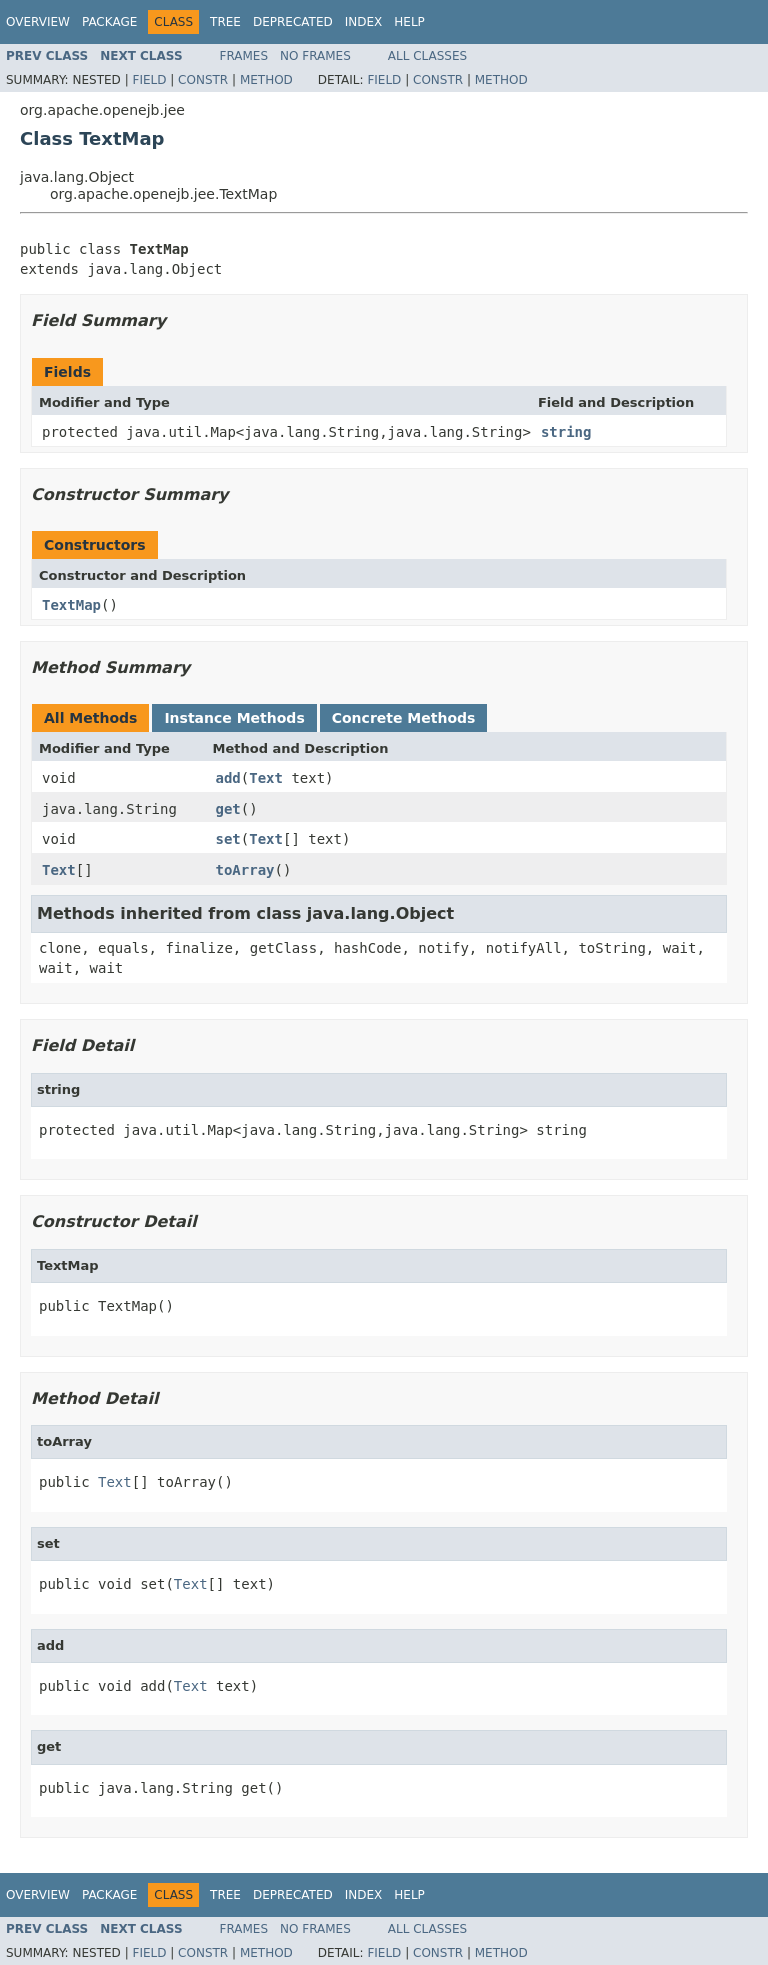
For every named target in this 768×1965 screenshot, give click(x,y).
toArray (245, 870)
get (228, 809)
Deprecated (293, 22)
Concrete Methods (404, 718)
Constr (203, 80)
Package (109, 22)
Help (409, 22)
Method (266, 80)
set (228, 839)
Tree (225, 22)
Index (364, 22)
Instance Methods (234, 718)
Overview (38, 22)
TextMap (71, 605)
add (228, 778)
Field (149, 80)
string (566, 432)
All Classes (427, 56)
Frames (244, 56)
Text (266, 778)
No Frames (315, 56)
